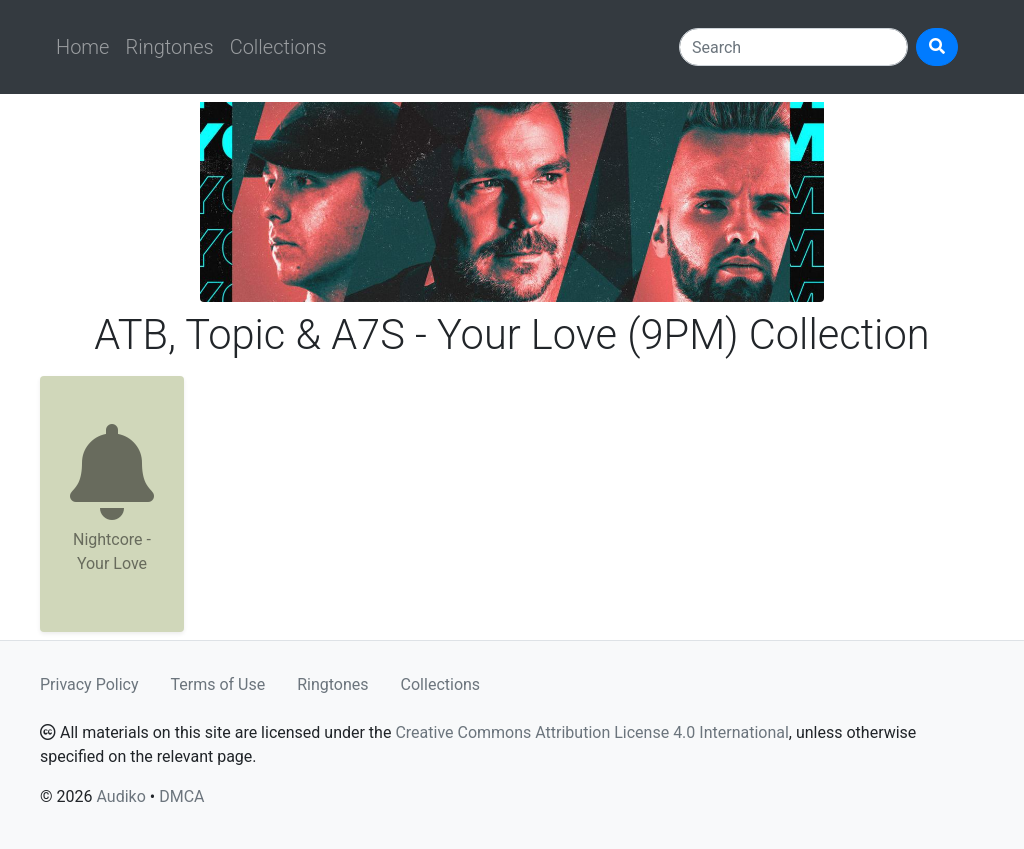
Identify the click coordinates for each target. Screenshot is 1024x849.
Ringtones (169, 47)
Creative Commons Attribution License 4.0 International (591, 732)
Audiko (120, 796)
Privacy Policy (89, 684)
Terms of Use (218, 684)
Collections (278, 47)
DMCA (181, 796)
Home (82, 47)
